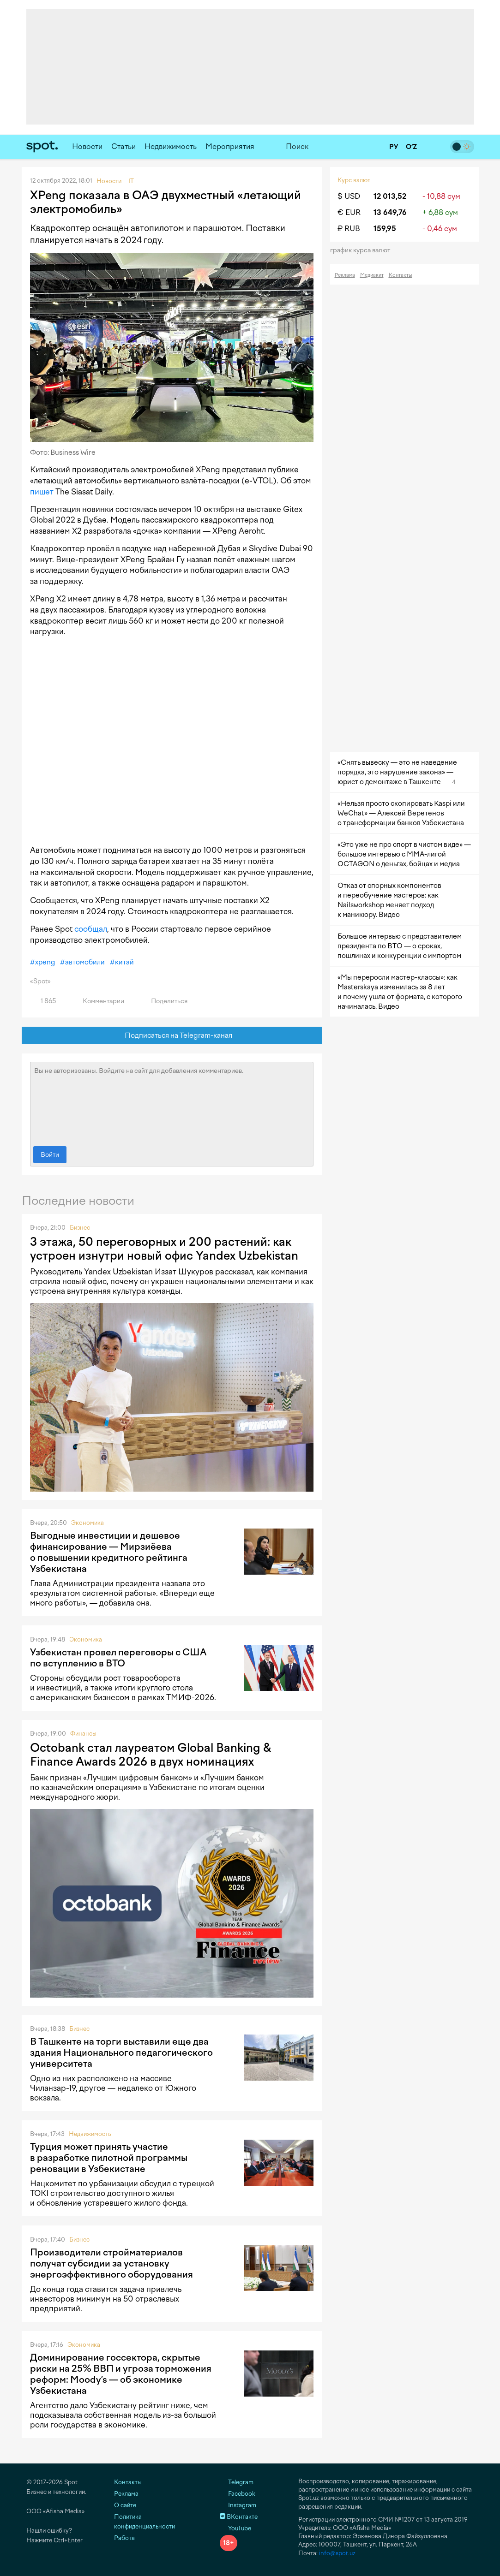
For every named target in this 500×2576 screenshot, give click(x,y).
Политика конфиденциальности (144, 2521)
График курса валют (363, 250)
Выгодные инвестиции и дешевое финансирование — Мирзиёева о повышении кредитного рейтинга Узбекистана (108, 1552)
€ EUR (349, 212)
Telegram (236, 2482)
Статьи (123, 146)
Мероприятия (229, 146)
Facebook (237, 2493)
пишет (42, 491)
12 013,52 (389, 196)
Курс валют (353, 180)
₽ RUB (348, 228)
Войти (50, 1155)
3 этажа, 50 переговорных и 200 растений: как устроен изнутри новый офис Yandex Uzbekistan (164, 1248)
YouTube (235, 2528)
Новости (87, 146)
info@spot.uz (337, 2553)
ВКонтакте (239, 2516)
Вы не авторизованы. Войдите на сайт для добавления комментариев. (171, 1102)
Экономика (87, 1522)
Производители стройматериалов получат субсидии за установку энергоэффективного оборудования (111, 2263)
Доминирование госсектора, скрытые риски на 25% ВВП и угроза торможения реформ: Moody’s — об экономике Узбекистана (120, 2374)
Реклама (345, 275)
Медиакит (372, 275)
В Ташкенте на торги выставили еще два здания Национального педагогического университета (121, 2052)
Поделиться (163, 1001)
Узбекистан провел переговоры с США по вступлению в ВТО (118, 1658)
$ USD (348, 196)
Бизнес (80, 1227)
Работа (124, 2537)
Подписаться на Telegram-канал (171, 1036)
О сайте (125, 2505)
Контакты (400, 275)
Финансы (83, 1733)
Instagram (238, 2505)
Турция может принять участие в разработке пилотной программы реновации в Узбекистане (108, 2157)
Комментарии (98, 1001)
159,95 (384, 228)
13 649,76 (390, 212)
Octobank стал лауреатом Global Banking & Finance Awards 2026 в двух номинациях (150, 1754)
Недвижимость (171, 146)
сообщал (90, 929)
